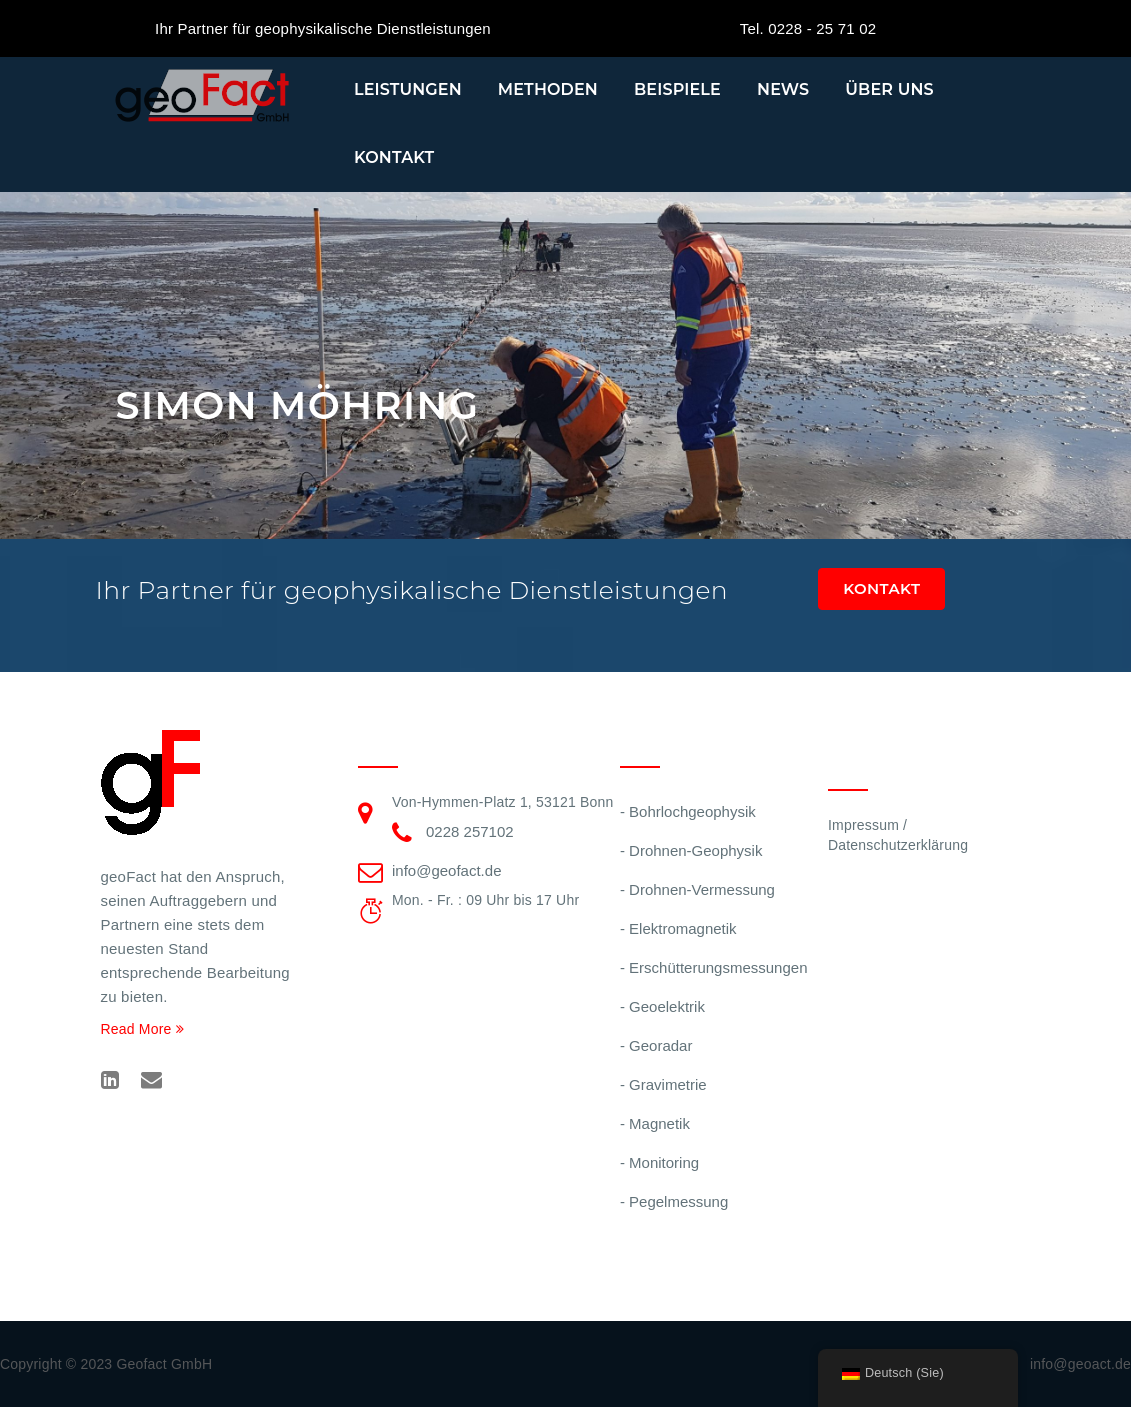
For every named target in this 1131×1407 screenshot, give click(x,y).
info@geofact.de (446, 870)
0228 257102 (470, 831)
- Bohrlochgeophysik (688, 811)
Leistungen (408, 89)
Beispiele (677, 89)
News (783, 89)
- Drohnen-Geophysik (691, 850)
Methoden (548, 89)
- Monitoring (659, 1162)
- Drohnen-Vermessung (697, 889)
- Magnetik (655, 1123)
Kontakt (394, 157)
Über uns (889, 89)
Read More (142, 1029)
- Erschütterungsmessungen (714, 967)
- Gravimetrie (663, 1084)
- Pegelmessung (674, 1201)
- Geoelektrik (662, 1006)
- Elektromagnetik (678, 928)
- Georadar (656, 1045)
